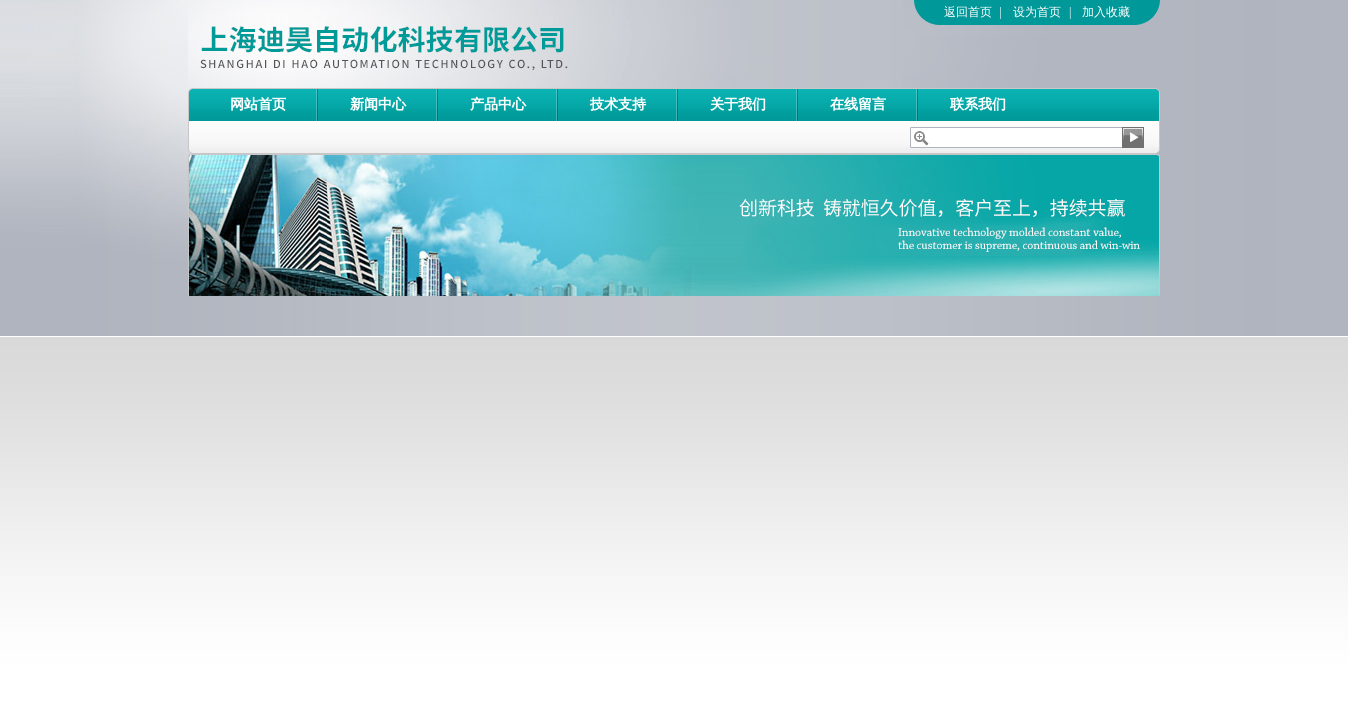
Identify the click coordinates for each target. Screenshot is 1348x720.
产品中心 (498, 104)
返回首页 (968, 12)
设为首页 (1037, 12)
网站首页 (258, 104)
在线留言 (858, 104)
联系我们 (978, 104)
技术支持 (618, 104)
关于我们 (738, 104)
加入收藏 (1106, 12)
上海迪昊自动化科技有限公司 (463, 44)
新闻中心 (378, 104)
